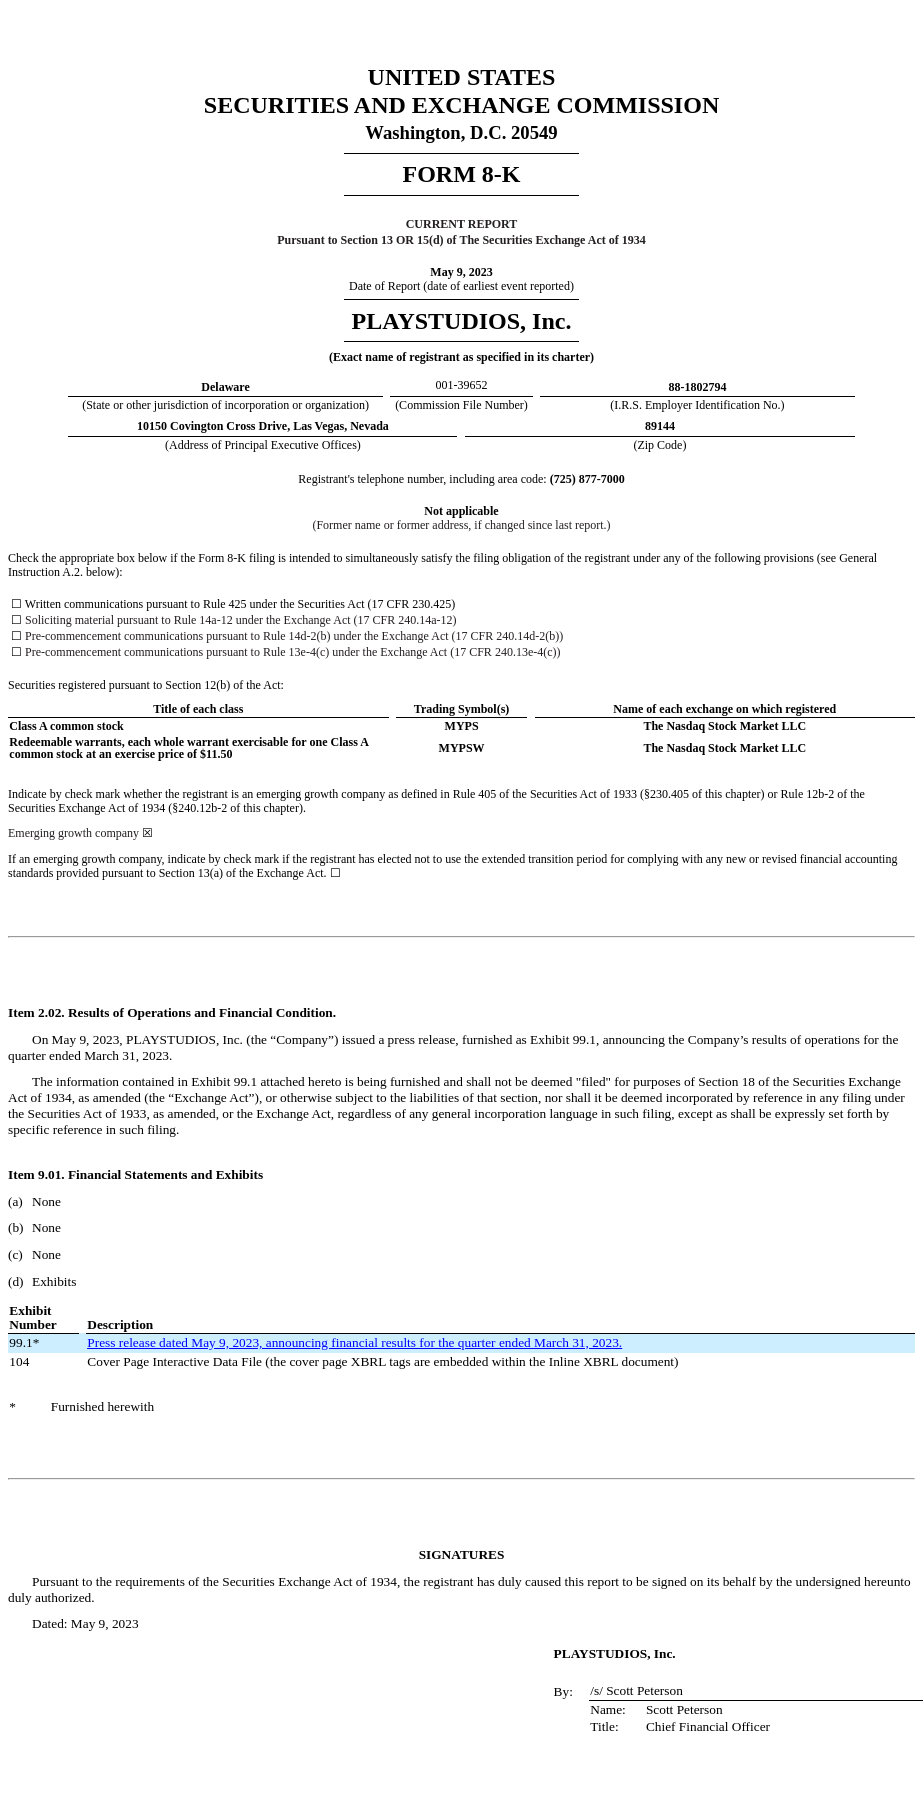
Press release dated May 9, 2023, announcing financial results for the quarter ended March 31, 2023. (354, 1342)
